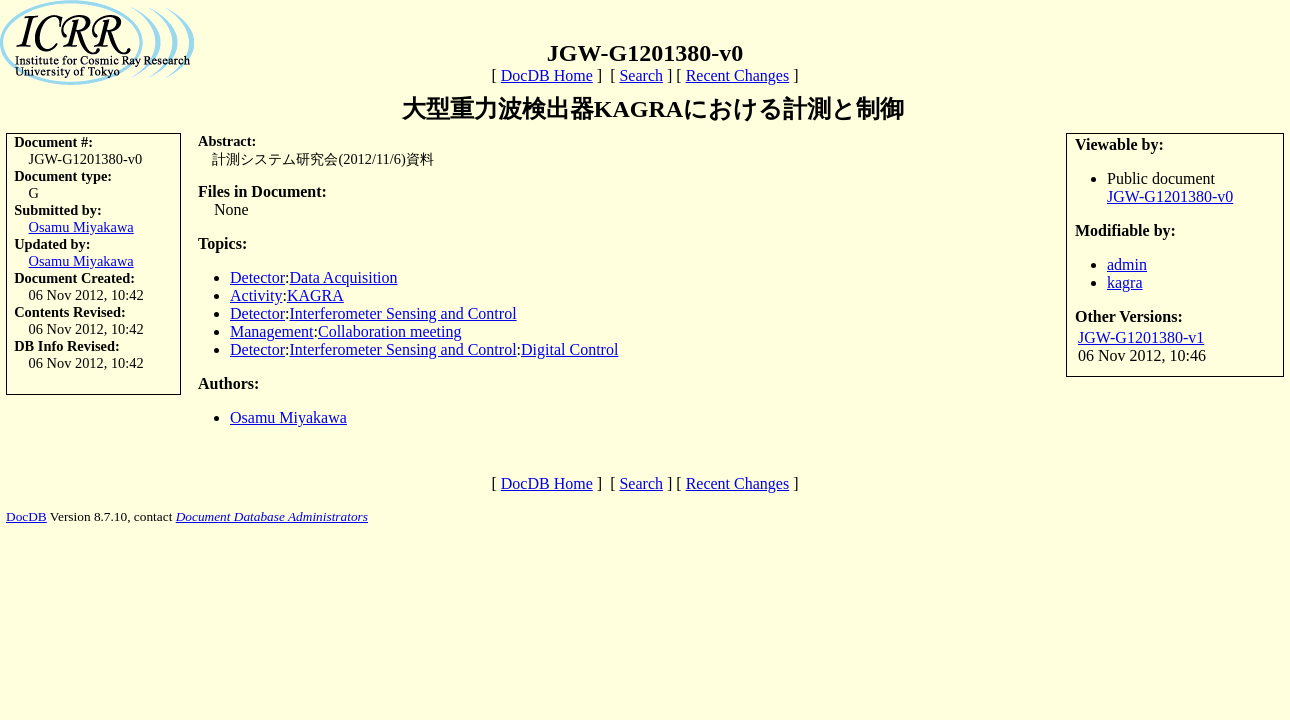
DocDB (26, 516)
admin (1127, 264)
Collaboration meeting (390, 331)
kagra (1125, 282)
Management (272, 331)
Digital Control (569, 349)
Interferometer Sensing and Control (403, 313)
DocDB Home (547, 75)
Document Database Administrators (272, 516)
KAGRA (315, 295)
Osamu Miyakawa (81, 227)
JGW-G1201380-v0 (1170, 196)
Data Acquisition (344, 277)
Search (641, 75)
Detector (257, 277)
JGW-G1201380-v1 (1141, 337)
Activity (256, 295)
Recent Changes (738, 75)
